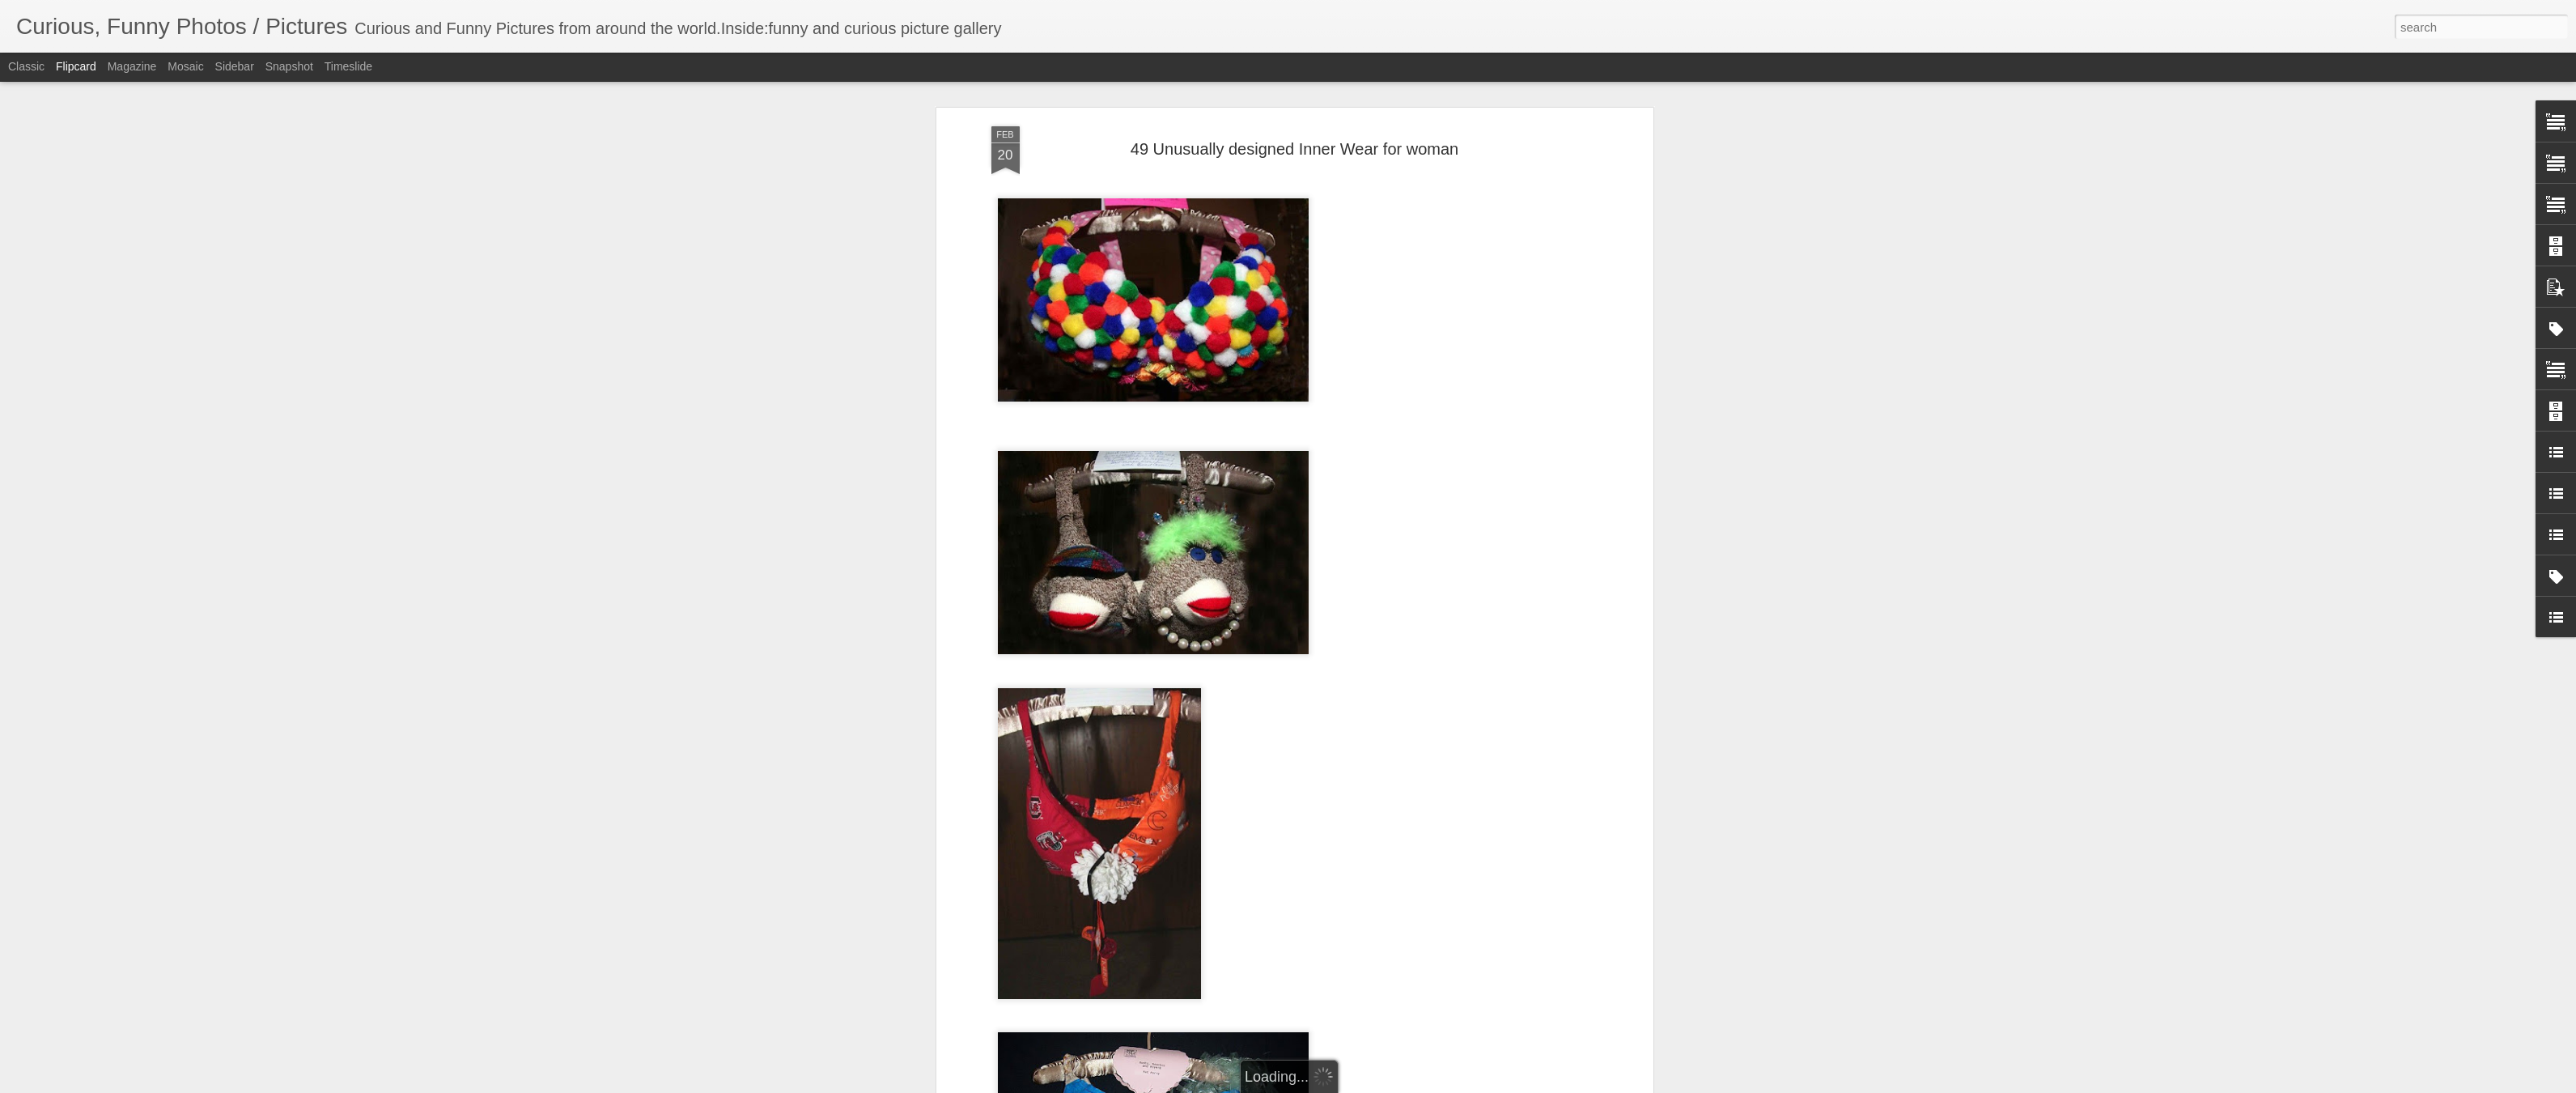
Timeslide (348, 66)
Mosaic (185, 66)
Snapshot (289, 66)
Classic (26, 66)
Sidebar (234, 66)
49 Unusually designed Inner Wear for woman (1294, 147)
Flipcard (76, 66)
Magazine (132, 66)
